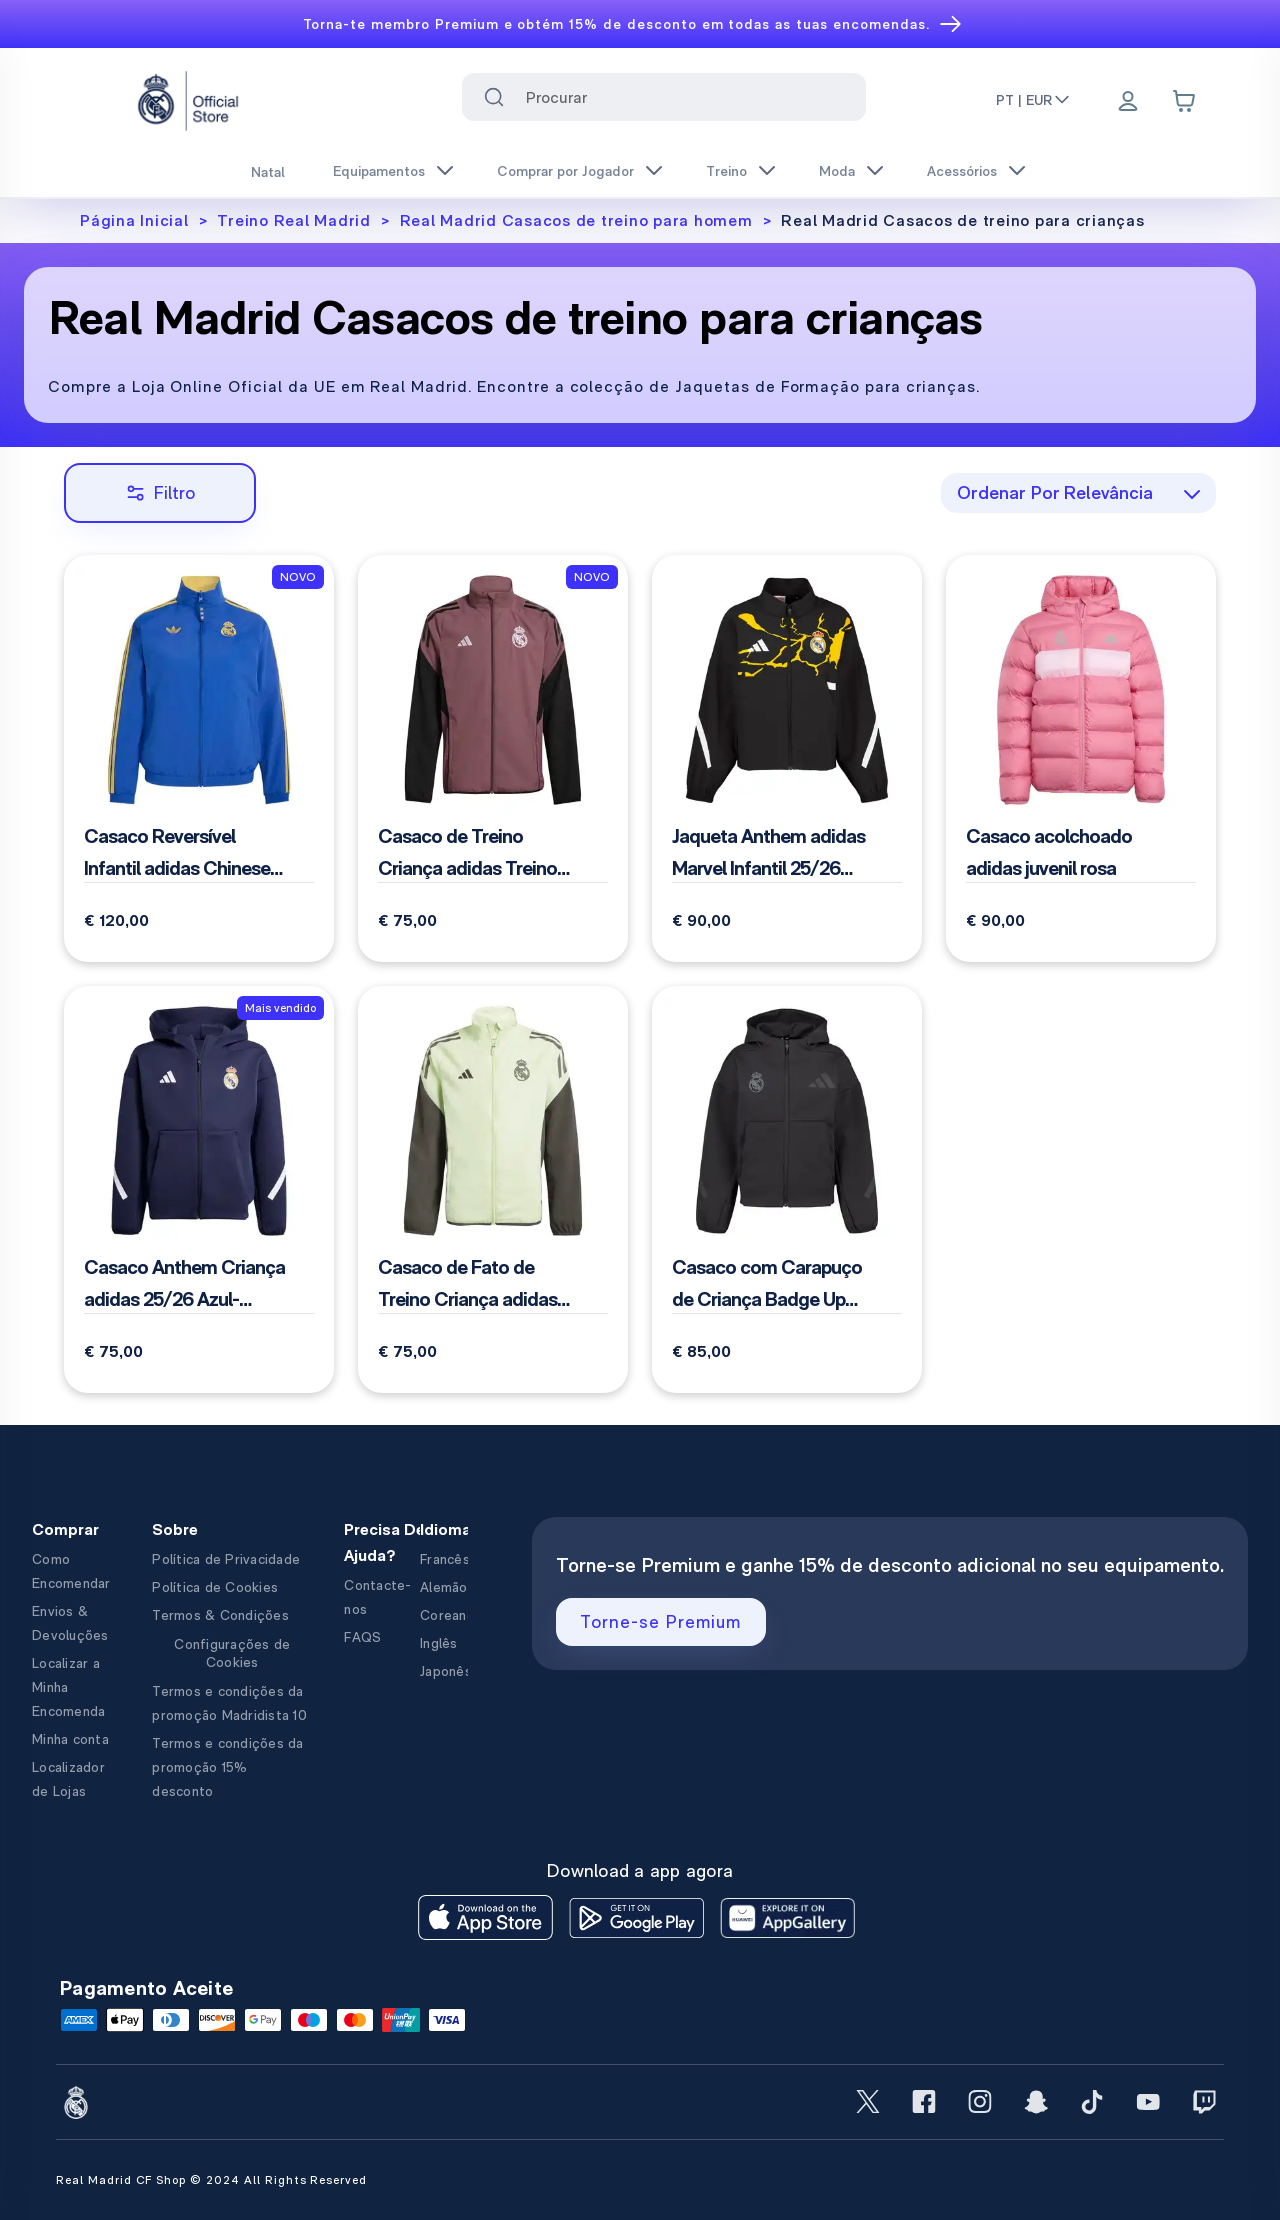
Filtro (160, 492)
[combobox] (664, 97)
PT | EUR (1034, 100)
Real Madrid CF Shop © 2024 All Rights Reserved (211, 2180)
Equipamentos (379, 171)
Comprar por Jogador (565, 171)
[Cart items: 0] (1184, 101)
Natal (268, 172)
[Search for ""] (494, 97)
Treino (726, 171)
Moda (837, 171)
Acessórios (962, 171)
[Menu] (1128, 103)
